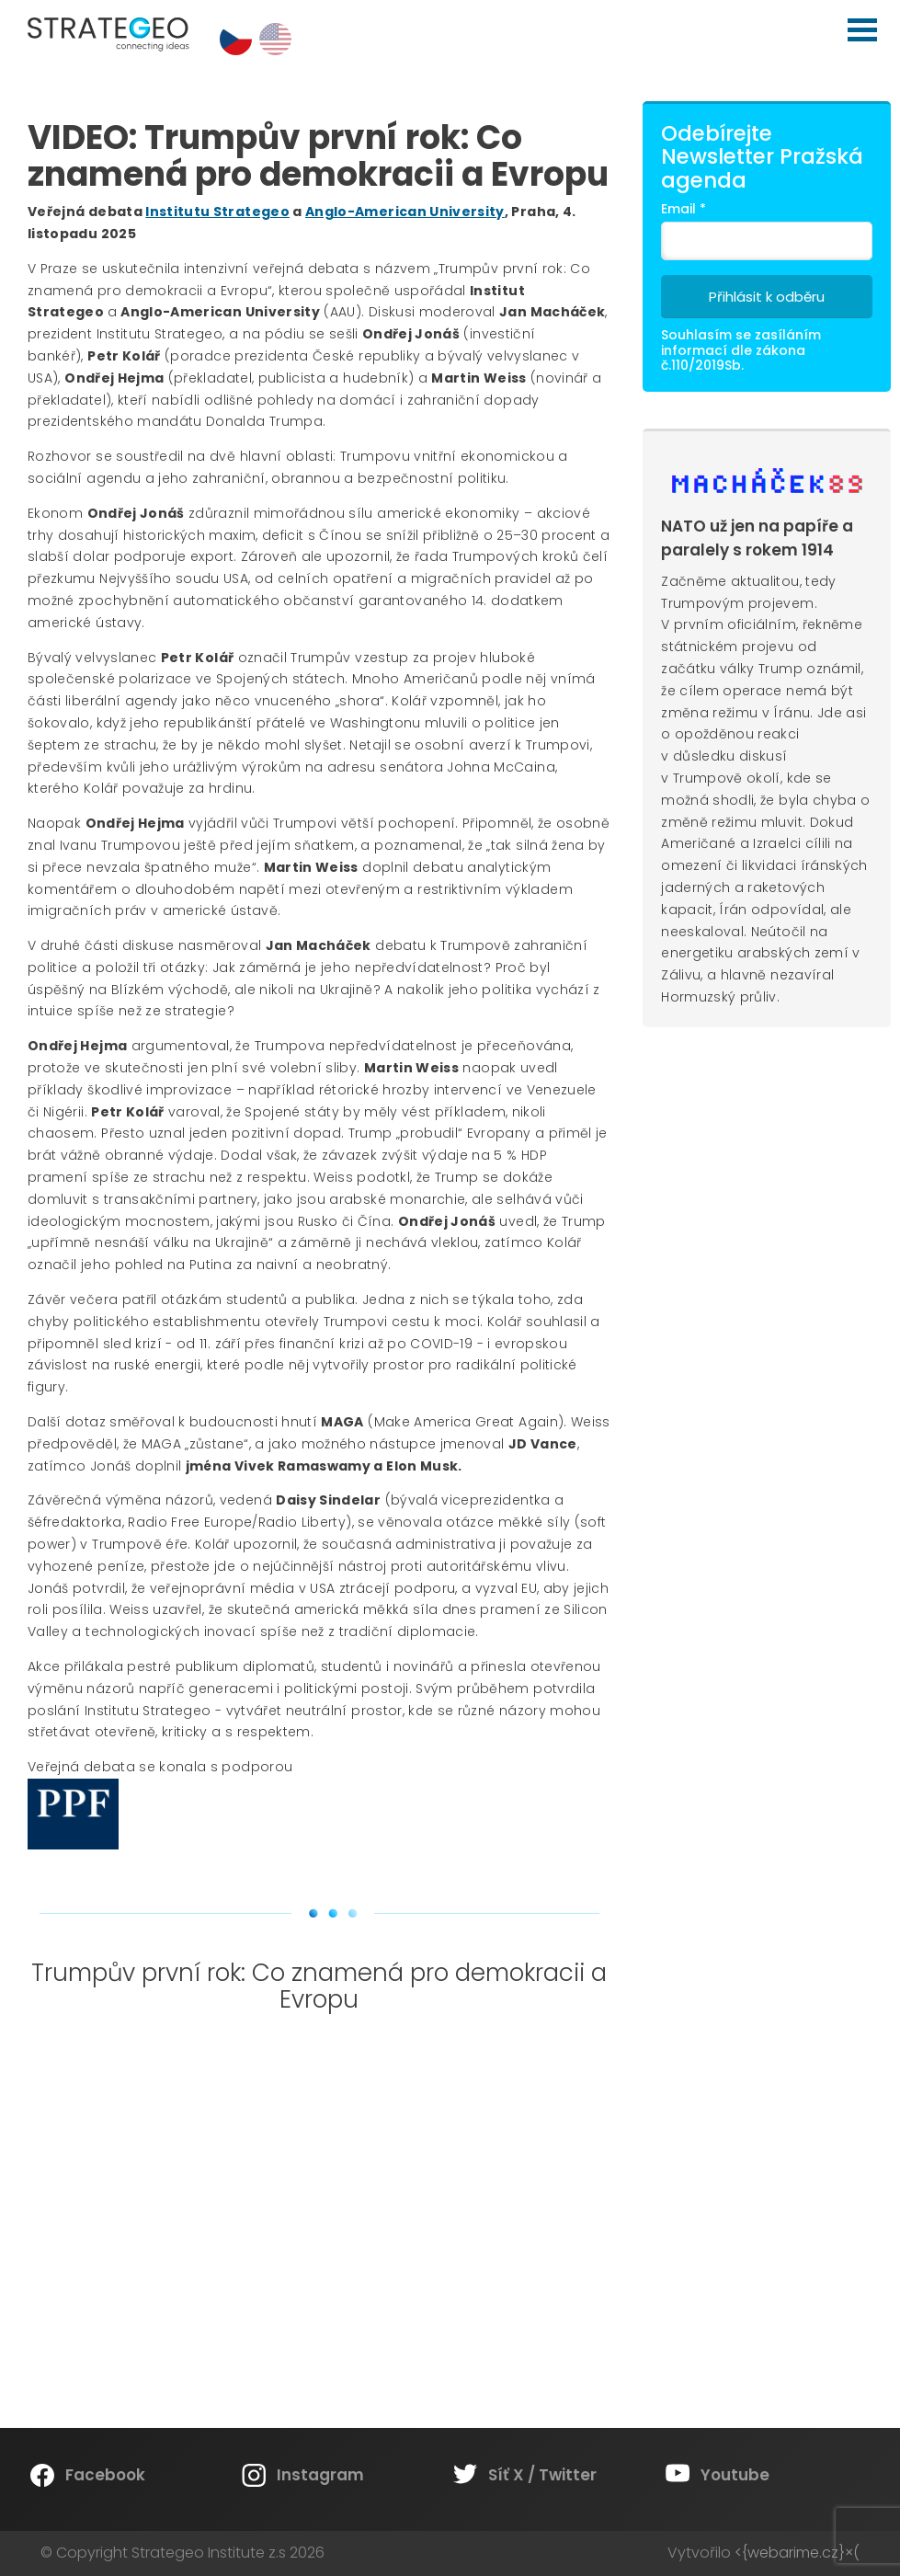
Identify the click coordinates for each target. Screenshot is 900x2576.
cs (236, 39)
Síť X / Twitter (542, 2475)
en (275, 39)
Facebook (105, 2475)
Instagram (320, 2475)
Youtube (735, 2475)
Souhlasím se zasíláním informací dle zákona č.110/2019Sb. (741, 350)
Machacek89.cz (767, 482)
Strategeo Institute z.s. (0, 0)
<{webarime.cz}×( (797, 2552)
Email (683, 209)
